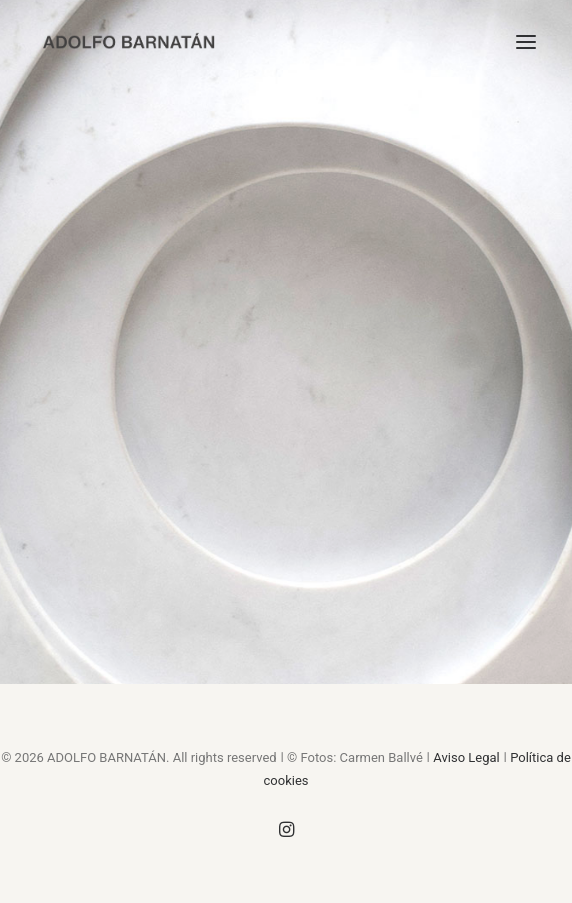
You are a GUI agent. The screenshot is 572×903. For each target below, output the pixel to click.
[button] (526, 42)
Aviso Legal (466, 757)
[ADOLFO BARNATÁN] (128, 42)
